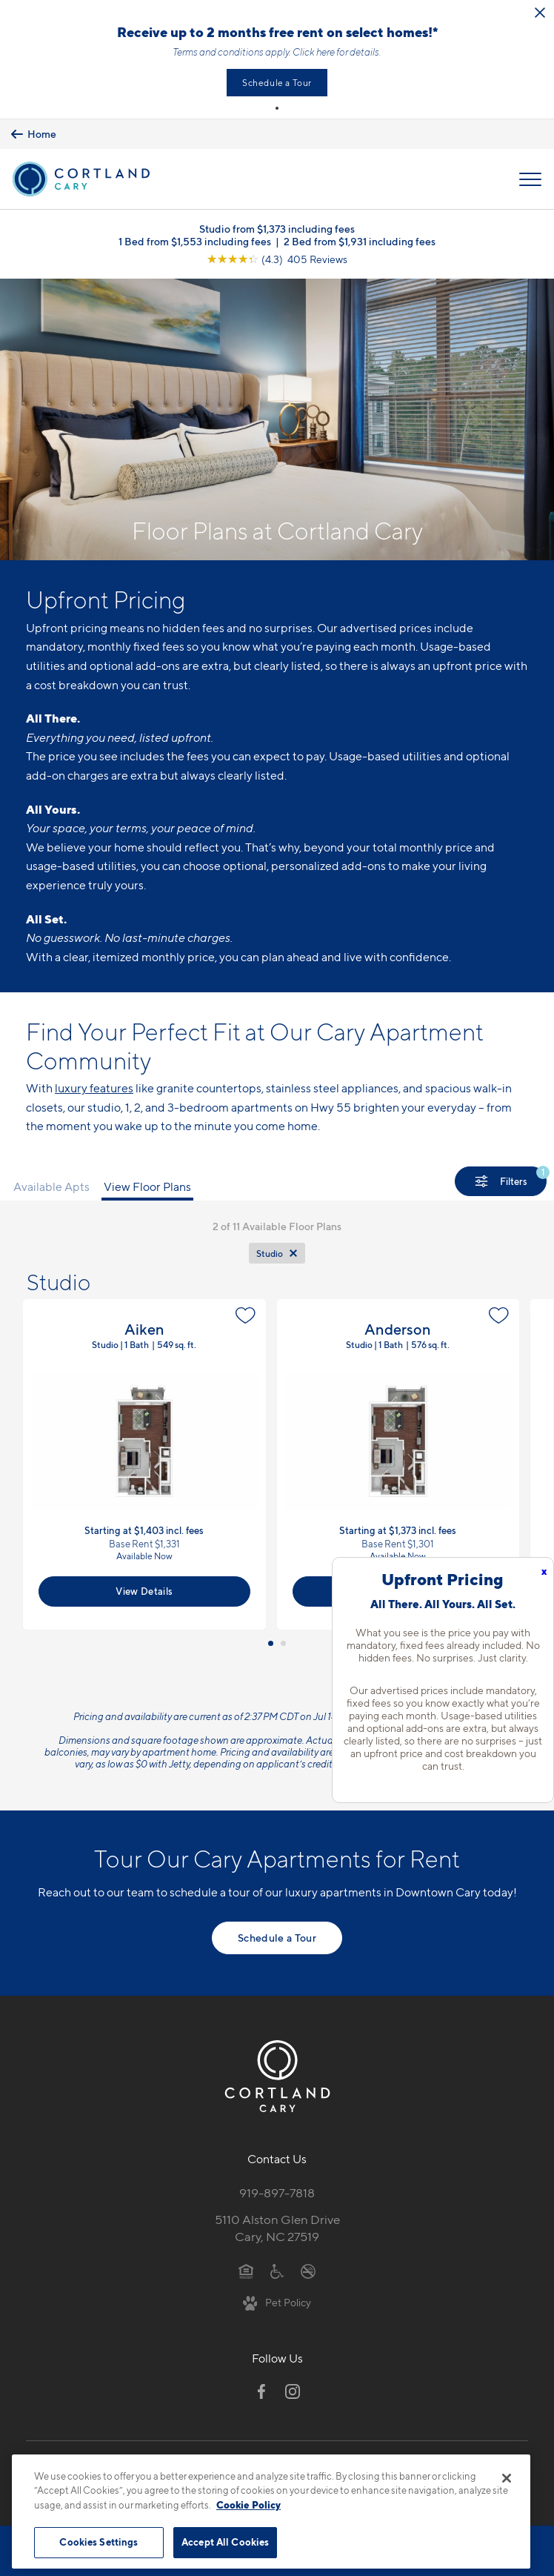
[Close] (506, 2478)
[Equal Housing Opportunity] (246, 2271)
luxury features (94, 1088)
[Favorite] (246, 1315)
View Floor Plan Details (144, 1464)
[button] (277, 108)
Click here (314, 52)
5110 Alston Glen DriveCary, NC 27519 (277, 2228)
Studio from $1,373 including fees (277, 228)
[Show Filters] (501, 1181)
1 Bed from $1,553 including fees (195, 241)
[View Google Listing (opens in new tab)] (277, 259)
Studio (269, 1253)
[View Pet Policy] (277, 2302)
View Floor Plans (147, 1187)
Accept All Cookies (225, 2542)
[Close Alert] (540, 12)
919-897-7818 (277, 2192)
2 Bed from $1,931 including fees (359, 241)
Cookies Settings (98, 2542)
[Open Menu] (530, 179)
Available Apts (51, 1187)
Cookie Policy (248, 2505)
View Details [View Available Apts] (144, 1591)
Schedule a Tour (277, 82)
